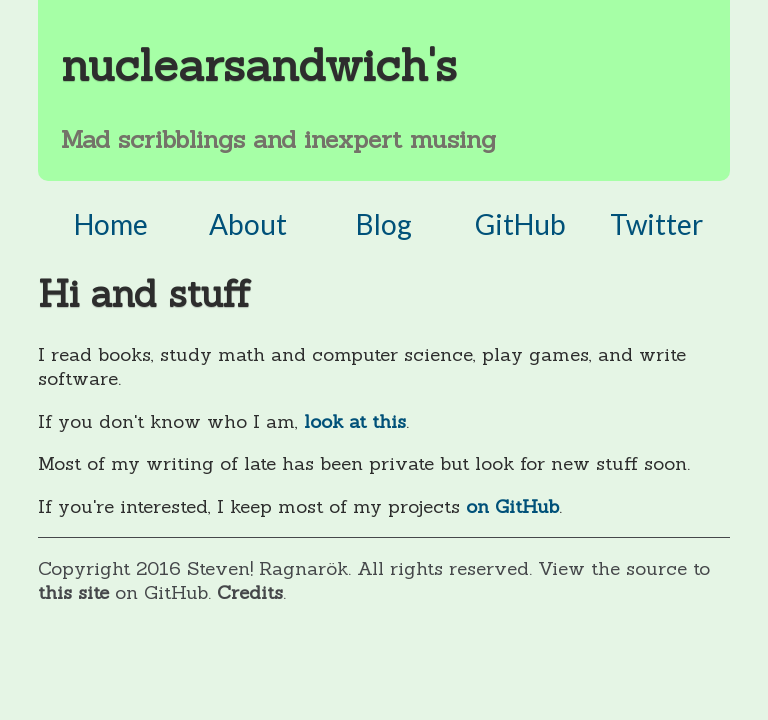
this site (76, 592)
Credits (250, 592)
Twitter (656, 224)
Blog (384, 224)
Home (111, 224)
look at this (355, 421)
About (248, 224)
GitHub (520, 224)
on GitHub (512, 506)
